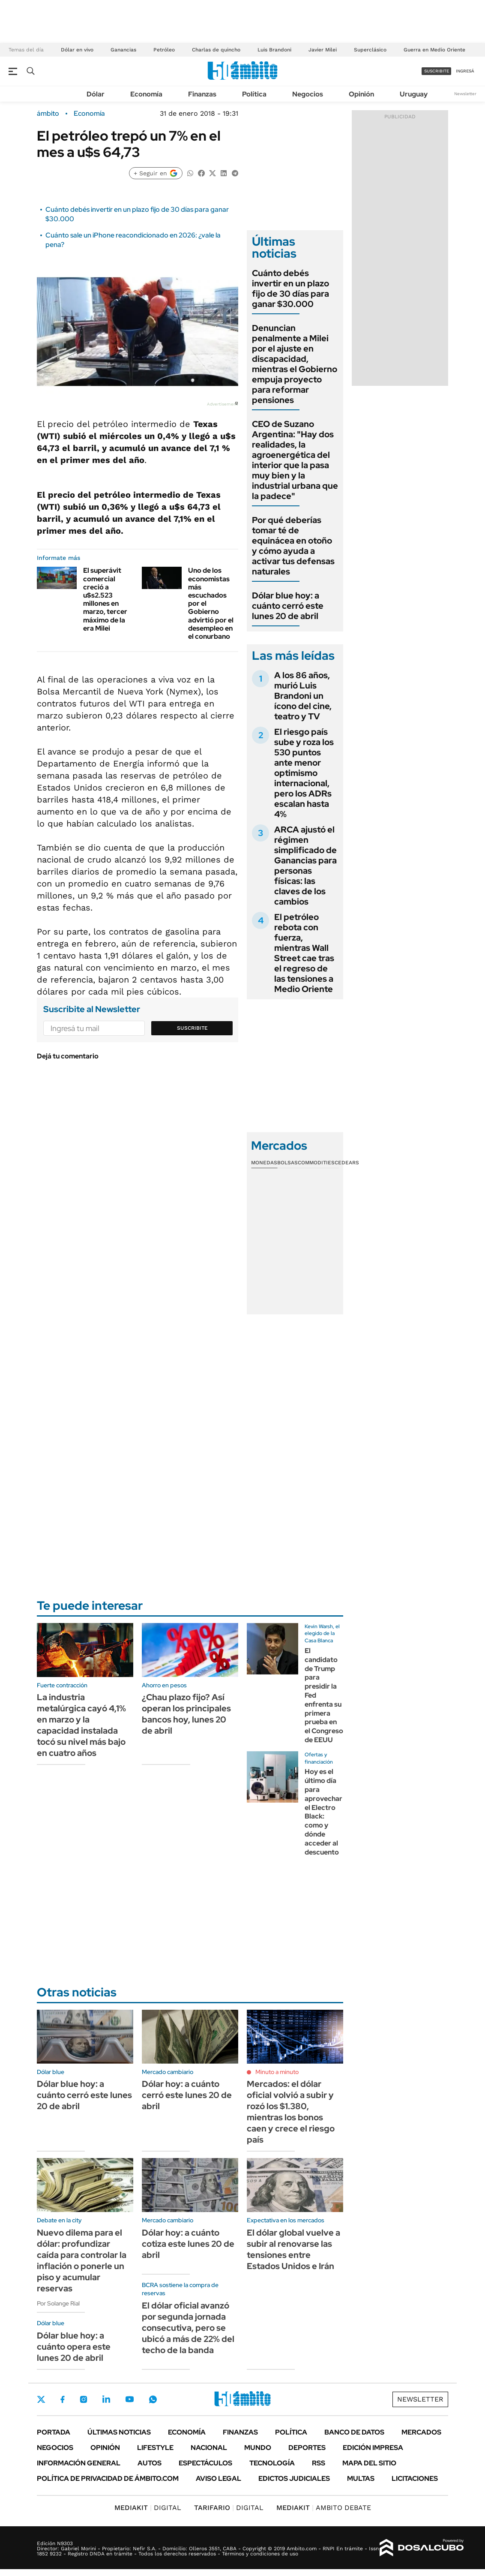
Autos (150, 2463)
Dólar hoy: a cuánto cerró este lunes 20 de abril (187, 2095)
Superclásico (370, 50)
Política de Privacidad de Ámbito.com (108, 2478)
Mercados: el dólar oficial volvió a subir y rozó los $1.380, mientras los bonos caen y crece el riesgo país (291, 2111)
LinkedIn (106, 2399)
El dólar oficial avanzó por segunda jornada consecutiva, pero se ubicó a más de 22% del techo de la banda (188, 2328)
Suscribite (192, 1028)
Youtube (129, 2399)
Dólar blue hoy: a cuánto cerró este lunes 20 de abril (287, 606)
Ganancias (123, 50)
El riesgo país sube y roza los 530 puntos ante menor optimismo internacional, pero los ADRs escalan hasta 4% (304, 773)
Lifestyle (155, 2447)
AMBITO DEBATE (323, 2508)
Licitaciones (415, 2478)
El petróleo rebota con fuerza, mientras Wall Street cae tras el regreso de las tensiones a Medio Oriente (304, 953)
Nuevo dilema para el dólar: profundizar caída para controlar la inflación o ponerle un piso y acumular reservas (81, 2260)
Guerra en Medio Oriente (434, 50)
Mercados (421, 2432)
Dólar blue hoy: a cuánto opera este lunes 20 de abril (74, 2346)
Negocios (307, 94)
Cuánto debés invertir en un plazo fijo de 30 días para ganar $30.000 (290, 289)
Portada (53, 2432)
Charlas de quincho (216, 50)
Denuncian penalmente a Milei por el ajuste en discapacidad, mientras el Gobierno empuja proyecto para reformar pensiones (294, 364)
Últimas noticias (119, 2432)
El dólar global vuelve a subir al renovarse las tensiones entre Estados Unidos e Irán (293, 2249)
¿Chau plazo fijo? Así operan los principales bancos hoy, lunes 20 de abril (186, 1714)
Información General (78, 2463)
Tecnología (272, 2463)
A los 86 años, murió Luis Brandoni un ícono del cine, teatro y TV (303, 696)
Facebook (62, 2399)
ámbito (48, 113)
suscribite (436, 71)
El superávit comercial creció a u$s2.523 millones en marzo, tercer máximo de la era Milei (105, 599)
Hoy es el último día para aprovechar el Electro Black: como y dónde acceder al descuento (323, 1811)
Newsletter (465, 93)
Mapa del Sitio (369, 2463)
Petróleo (164, 50)
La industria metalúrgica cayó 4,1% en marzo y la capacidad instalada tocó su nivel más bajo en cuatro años (81, 1725)
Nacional (209, 2447)
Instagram (83, 2399)
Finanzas (202, 94)
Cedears (347, 1163)
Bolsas (287, 1163)
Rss (318, 2463)
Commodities (316, 1163)
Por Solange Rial (58, 2303)
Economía (146, 94)
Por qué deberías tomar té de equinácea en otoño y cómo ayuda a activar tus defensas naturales (293, 545)
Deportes (307, 2447)
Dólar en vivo (77, 50)
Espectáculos (205, 2463)
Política (254, 94)
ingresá (465, 71)
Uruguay (414, 94)
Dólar (96, 94)
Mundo (257, 2447)
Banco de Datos (354, 2432)
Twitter (41, 2399)
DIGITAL (147, 2508)
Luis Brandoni (274, 50)
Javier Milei (322, 50)
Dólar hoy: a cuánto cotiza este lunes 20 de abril (188, 2243)
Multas (360, 2478)
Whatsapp (153, 2399)
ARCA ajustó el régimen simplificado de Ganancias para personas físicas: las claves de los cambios (305, 865)
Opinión (361, 94)
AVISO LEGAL (218, 2478)
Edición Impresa (373, 2447)
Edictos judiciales (294, 2478)
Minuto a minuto (277, 2072)
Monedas (264, 1163)
